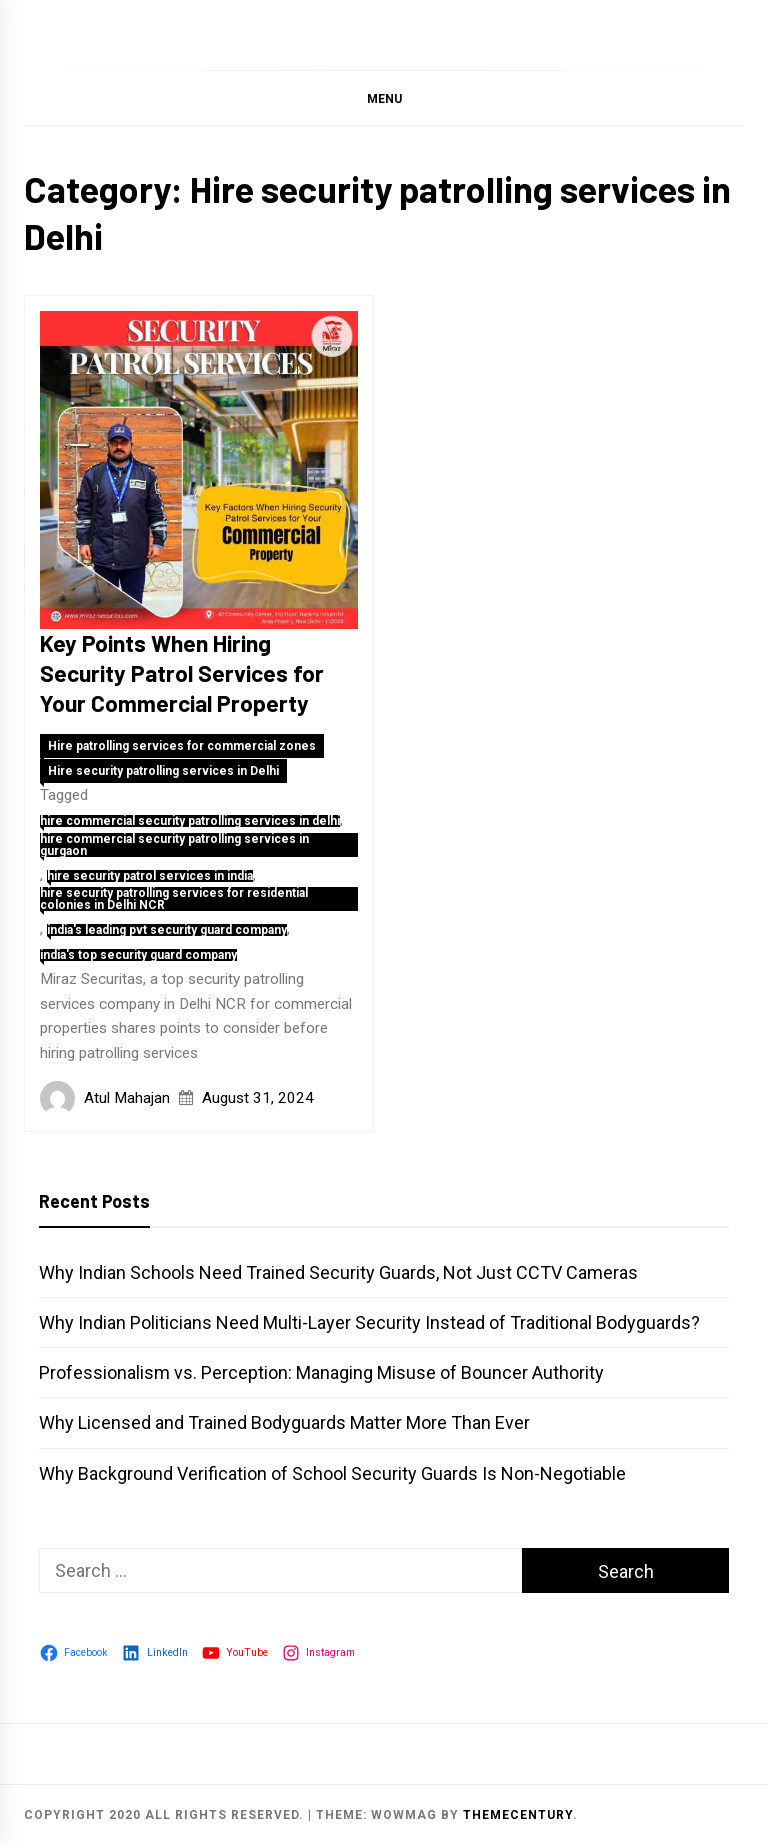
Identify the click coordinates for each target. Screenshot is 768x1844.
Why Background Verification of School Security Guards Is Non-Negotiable (332, 1473)
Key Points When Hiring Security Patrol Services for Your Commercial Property (182, 673)
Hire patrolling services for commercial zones (182, 746)
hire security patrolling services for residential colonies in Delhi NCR (174, 899)
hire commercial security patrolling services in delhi (190, 821)
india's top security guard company (138, 955)
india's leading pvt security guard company (167, 930)
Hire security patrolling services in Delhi (163, 771)
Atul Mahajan (127, 1098)
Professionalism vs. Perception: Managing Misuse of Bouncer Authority (321, 1372)
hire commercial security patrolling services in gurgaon (174, 845)
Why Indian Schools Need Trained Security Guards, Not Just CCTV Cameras (338, 1272)
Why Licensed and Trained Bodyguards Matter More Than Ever (284, 1422)
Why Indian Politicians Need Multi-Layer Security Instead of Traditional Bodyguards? (369, 1322)
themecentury (518, 1815)
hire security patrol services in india (150, 876)
